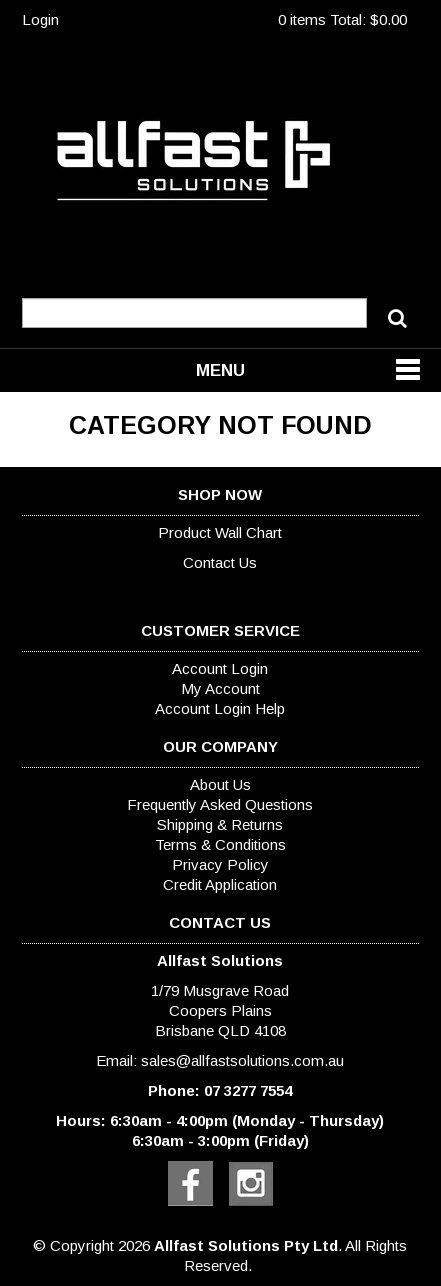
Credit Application (220, 884)
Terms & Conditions (220, 844)
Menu (220, 370)
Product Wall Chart (220, 532)
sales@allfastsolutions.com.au (242, 1060)
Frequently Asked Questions (220, 804)
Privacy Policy (220, 864)
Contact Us (220, 562)
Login (40, 19)
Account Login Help (220, 708)
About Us (220, 784)
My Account (220, 688)
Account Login (220, 668)
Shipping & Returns (220, 824)
